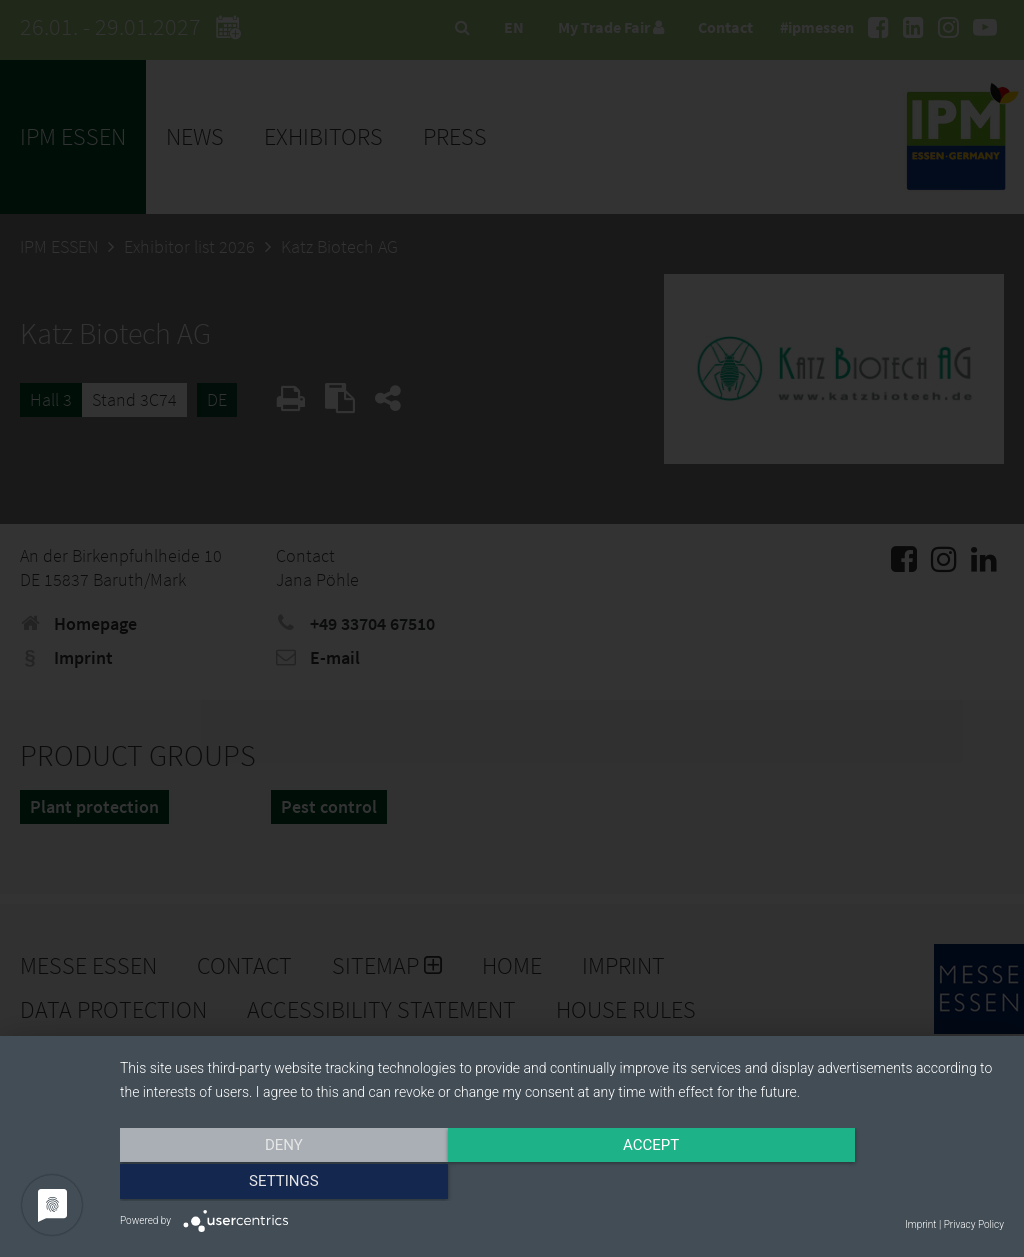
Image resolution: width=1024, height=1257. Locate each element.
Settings (872, 1184)
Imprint (920, 1224)
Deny (253, 1184)
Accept (562, 1184)
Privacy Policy (974, 1224)
